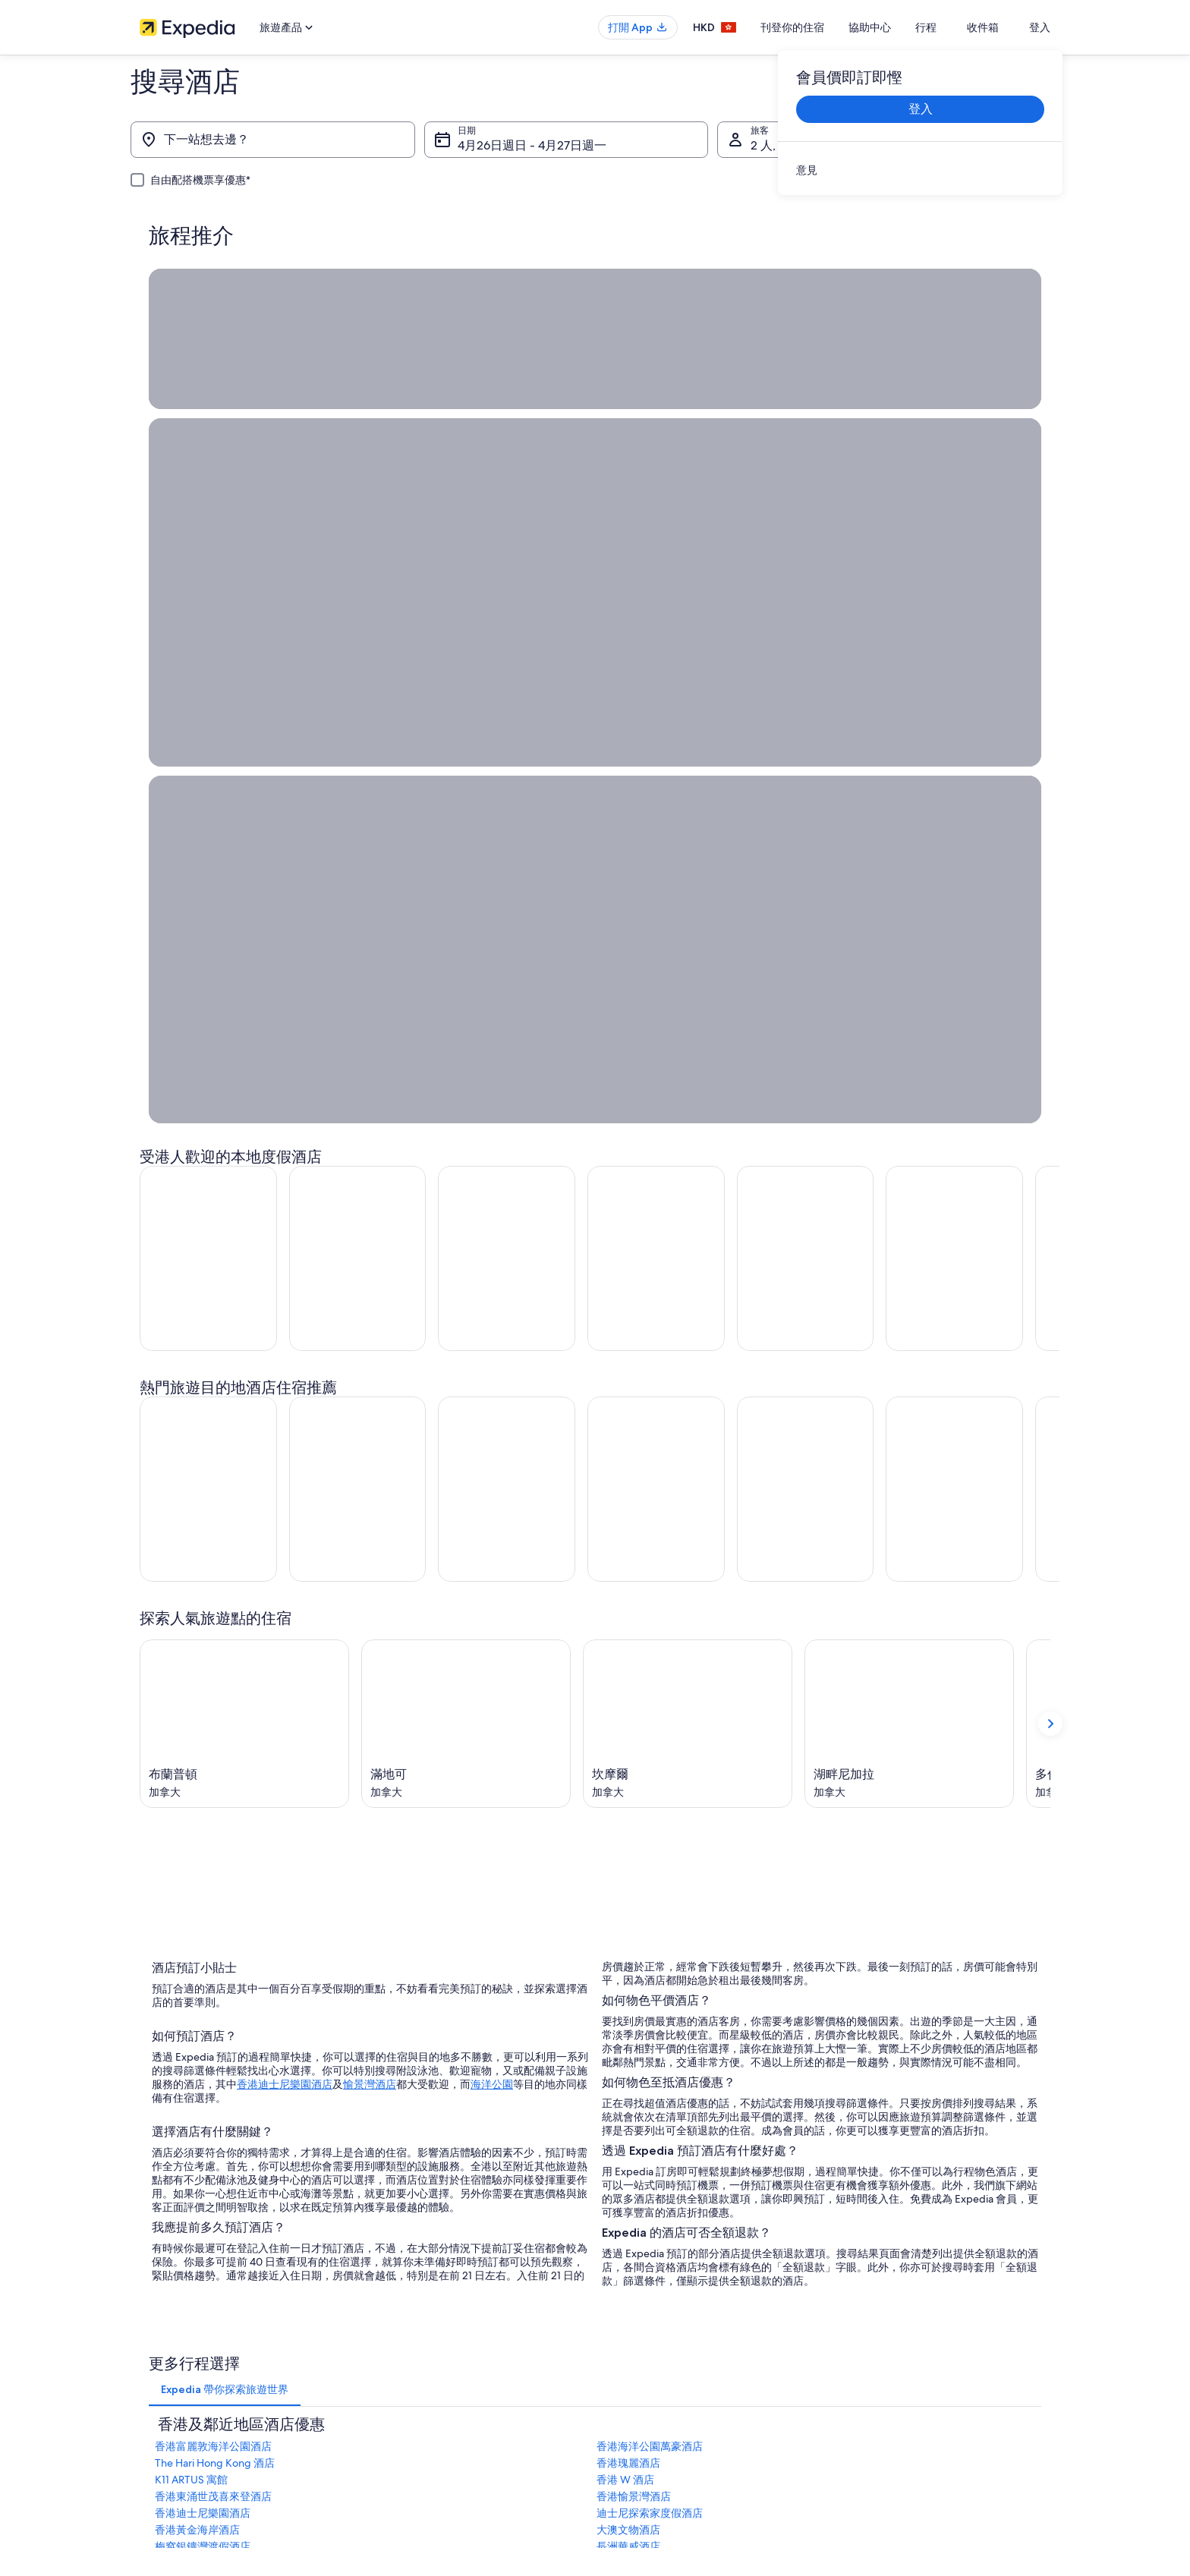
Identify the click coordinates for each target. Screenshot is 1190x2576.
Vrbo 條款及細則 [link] (644, 2390)
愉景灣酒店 (369, 1465)
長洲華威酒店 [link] (628, 1933)
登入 (1039, 27)
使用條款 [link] (628, 2341)
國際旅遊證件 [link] (872, 2414)
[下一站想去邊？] (273, 139)
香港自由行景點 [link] (407, 2293)
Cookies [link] (626, 2317)
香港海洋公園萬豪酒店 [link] (650, 1833)
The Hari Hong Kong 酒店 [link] (215, 1849)
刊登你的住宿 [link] (167, 2341)
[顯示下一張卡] (1050, 1105)
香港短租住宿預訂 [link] (411, 2341)
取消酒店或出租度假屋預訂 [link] (900, 2341)
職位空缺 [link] (158, 2317)
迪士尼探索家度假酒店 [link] (650, 1900)
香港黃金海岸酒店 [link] (197, 1916)
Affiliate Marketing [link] (178, 2414)
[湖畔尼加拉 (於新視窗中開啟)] (909, 1105)
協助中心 (901, 27)
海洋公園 (492, 1465)
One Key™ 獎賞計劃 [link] (415, 2487)
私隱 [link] (619, 2293)
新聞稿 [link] (153, 2439)
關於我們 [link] (158, 2293)
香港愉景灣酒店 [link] (634, 1883)
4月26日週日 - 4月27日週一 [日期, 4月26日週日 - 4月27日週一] (532, 145)
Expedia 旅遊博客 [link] (411, 2463)
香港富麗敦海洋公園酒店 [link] (213, 1833)
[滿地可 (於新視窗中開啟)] (466, 1105)
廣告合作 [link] (158, 2390)
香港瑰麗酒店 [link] (628, 1849)
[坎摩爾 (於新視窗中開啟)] (687, 1105)
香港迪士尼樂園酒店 (284, 1465)
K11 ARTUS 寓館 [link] (191, 1866)
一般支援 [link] (863, 2293)
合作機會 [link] (158, 2366)
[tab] (225, 1776)
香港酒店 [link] (393, 2317)
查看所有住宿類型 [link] (411, 2439)
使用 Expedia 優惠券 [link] (887, 2390)
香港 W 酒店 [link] (625, 1866)
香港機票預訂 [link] (402, 2390)
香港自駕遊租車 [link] (407, 2414)
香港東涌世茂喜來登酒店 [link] (213, 1883)
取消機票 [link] (863, 2317)
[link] (920, 170)
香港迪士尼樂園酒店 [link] (202, 1900)
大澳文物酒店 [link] (628, 1916)
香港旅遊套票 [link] (402, 2366)
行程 (957, 27)
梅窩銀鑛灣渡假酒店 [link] (202, 1933)
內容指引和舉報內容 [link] (651, 2414)
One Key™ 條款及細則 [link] (655, 2366)
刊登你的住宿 (824, 27)
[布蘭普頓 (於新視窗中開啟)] (244, 1105)
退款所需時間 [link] (872, 2366)
